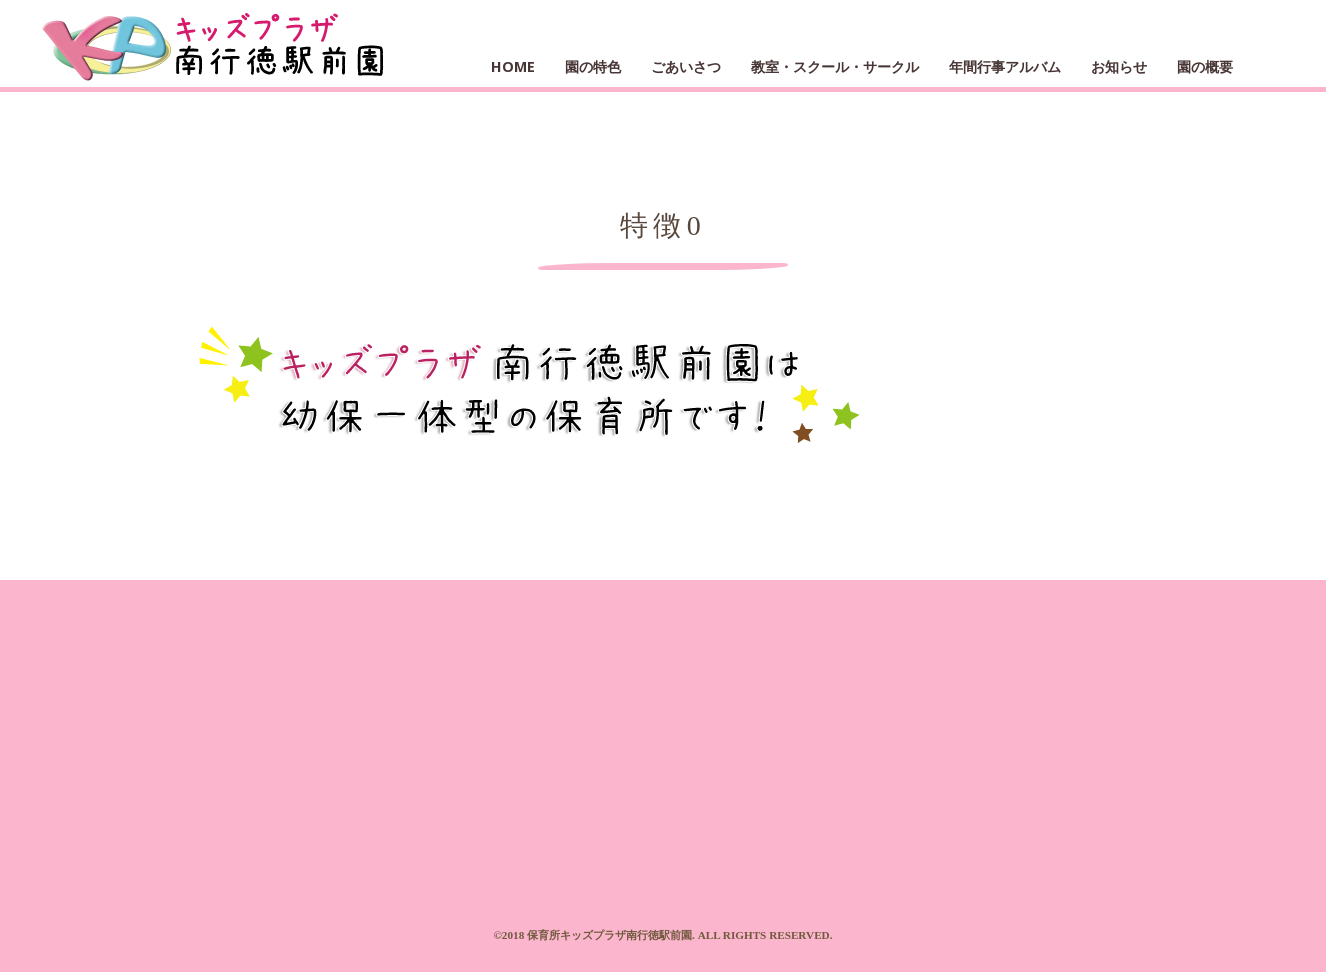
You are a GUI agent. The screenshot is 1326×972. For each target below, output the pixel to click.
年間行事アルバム (1005, 66)
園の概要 (1205, 66)
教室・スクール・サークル (835, 66)
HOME (513, 66)
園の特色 (593, 66)
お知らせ (1119, 66)
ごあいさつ (686, 66)
